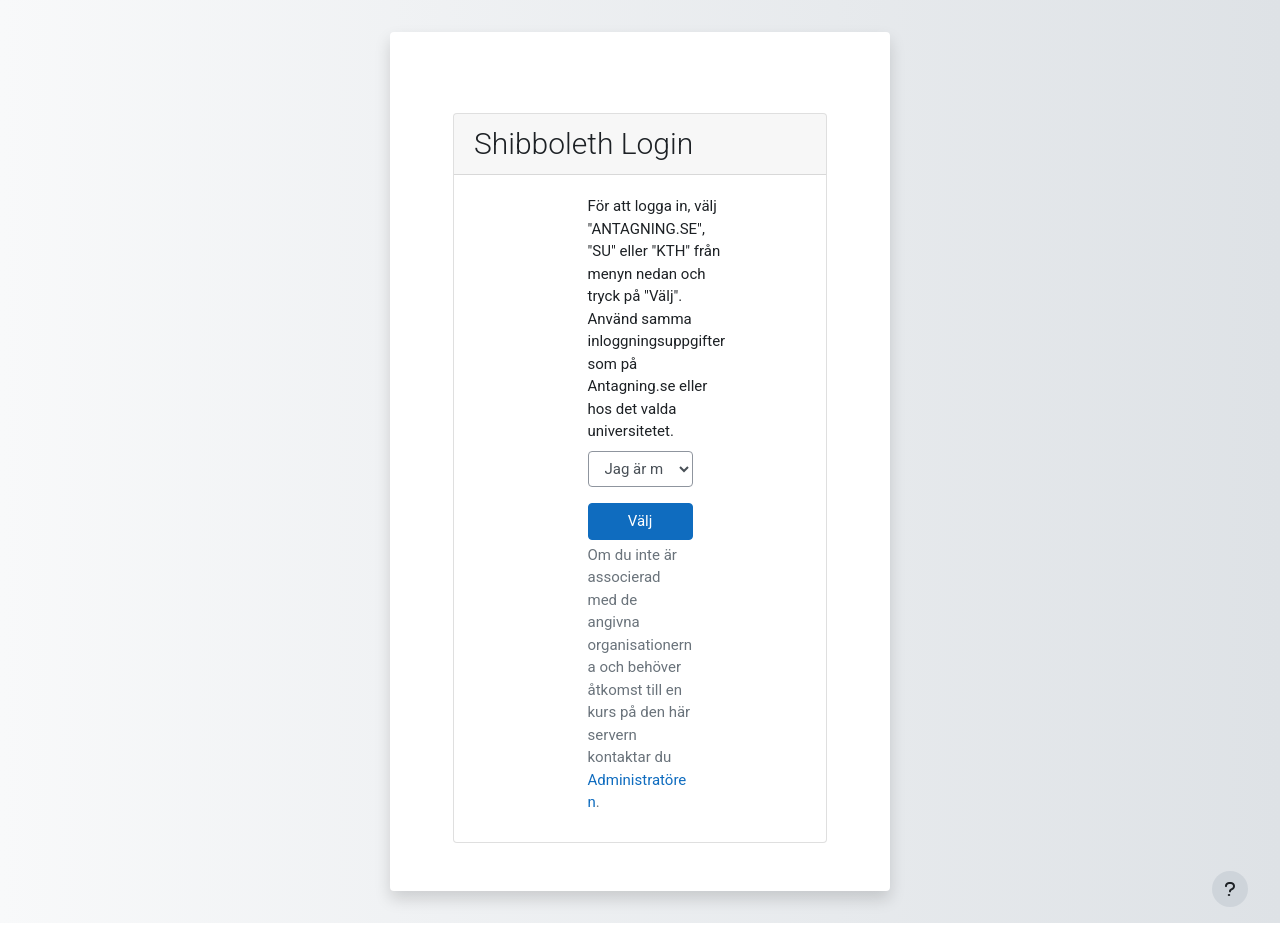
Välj (640, 521)
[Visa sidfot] (1230, 889)
